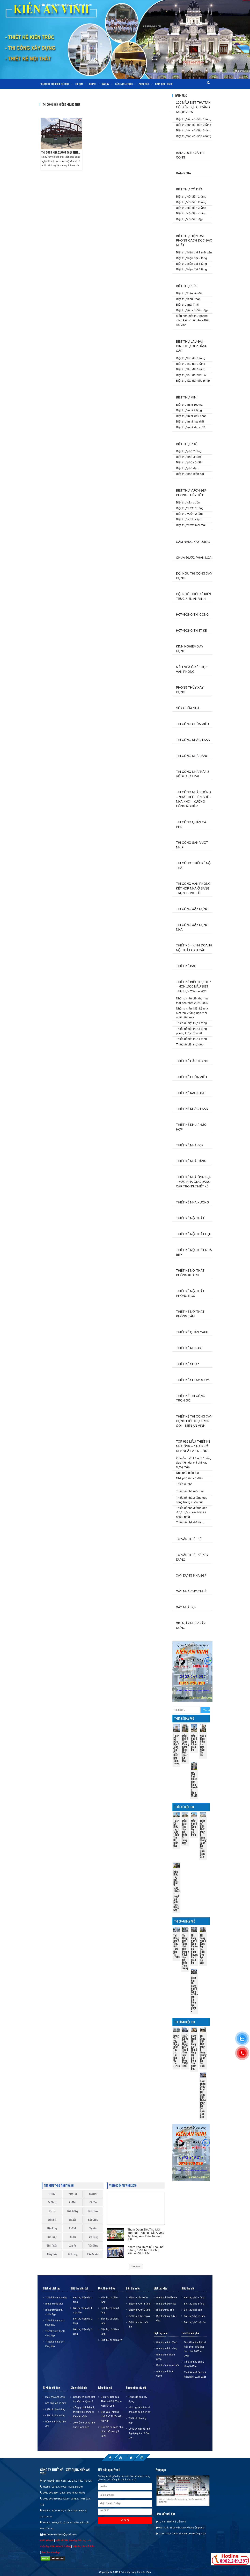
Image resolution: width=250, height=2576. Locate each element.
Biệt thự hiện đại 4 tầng (191, 269)
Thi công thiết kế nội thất (193, 866)
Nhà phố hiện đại (187, 1472)
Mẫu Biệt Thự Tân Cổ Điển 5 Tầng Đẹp (184, 1832)
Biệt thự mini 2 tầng (189, 410)
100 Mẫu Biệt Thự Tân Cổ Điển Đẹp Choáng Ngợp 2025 (193, 107)
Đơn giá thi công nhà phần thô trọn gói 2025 (112, 2431)
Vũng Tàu (72, 2194)
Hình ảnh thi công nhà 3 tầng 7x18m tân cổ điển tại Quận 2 (194, 1994)
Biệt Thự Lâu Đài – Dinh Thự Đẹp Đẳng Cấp (192, 346)
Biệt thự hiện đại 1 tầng (82, 2299)
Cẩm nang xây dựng (124, 84)
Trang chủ (45, 84)
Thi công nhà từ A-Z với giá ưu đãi (192, 774)
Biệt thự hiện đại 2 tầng (191, 258)
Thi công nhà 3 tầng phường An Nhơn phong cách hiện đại (194, 1949)
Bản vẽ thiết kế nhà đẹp (55, 2423)
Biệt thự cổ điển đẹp (189, 219)
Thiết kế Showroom (192, 1380)
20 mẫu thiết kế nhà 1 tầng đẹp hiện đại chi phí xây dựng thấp (193, 1462)
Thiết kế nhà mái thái (190, 1491)
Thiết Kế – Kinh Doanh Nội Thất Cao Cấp (194, 948)
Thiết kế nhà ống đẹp (137, 2420)
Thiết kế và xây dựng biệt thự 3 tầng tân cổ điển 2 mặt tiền (185, 2051)
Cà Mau (72, 2202)
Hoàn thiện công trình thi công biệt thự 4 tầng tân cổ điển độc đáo (203, 2099)
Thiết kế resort (189, 1348)
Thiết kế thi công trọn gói (190, 1398)
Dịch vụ (92, 84)
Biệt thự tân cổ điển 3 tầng (193, 130)
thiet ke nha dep (50, 2552)
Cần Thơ (93, 2202)
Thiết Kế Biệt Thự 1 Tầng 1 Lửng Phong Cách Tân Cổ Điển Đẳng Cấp (203, 1838)
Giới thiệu (55, 84)
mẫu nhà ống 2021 (55, 2397)
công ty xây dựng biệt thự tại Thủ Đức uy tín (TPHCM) (176, 2051)
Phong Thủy (144, 84)
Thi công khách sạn (193, 740)
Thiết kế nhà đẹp (189, 1145)
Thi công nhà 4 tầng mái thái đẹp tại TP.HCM (176, 1946)
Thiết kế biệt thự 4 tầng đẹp (55, 2343)
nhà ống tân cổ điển (56, 2403)
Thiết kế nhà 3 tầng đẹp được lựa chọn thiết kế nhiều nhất (191, 1512)
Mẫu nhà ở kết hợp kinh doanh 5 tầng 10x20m (194, 1784)
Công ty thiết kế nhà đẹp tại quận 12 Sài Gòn (139, 2433)
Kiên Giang (93, 2219)
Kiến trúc (65, 84)
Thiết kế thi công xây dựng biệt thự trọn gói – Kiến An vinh (194, 1421)
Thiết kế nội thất (190, 1218)
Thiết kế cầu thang (192, 1061)
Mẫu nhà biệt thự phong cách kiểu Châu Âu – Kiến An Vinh (193, 320)
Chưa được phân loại (194, 557)
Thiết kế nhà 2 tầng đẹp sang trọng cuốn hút (191, 1500)
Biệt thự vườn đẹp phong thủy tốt (191, 493)
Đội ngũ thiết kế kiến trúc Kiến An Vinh (193, 596)
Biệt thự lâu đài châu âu (191, 375)
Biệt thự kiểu (186, 286)
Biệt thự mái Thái (187, 304)
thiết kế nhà (47, 2540)
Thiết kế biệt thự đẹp (189, 1044)
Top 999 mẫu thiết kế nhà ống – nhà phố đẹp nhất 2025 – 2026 (193, 1446)
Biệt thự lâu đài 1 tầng (190, 358)
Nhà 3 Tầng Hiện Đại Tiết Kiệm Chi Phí (203, 1745)
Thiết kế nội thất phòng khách (190, 1273)
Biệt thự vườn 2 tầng (189, 513)
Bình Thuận (52, 2245)
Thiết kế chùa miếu (191, 1077)
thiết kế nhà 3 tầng (55, 2415)
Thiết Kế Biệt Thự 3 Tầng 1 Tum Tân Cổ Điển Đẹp (176, 1833)
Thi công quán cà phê (191, 824)
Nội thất (79, 84)
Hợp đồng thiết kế (191, 630)
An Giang (52, 2202)
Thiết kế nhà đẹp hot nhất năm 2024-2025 (195, 2374)
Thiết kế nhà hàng (191, 1161)
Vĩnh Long (72, 2254)
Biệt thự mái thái (54, 2303)
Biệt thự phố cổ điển (189, 462)
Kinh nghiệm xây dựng (189, 649)
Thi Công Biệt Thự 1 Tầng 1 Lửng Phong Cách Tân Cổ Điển (203, 2051)
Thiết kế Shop (187, 1364)
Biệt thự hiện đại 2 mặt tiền (194, 252)
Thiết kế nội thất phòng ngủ (190, 1294)
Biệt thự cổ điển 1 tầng (191, 196)
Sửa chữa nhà (187, 708)
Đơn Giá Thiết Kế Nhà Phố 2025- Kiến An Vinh (111, 2416)
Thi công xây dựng (192, 909)
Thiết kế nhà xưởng (192, 1202)
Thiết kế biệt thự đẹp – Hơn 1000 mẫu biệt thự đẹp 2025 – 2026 (193, 986)
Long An (72, 2245)
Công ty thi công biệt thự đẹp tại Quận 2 (84, 2399)
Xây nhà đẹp (186, 1607)
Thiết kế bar (186, 966)
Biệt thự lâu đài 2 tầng (190, 363)
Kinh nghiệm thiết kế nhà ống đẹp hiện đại (140, 2409)
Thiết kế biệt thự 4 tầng (191, 1039)
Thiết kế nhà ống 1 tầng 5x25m (194, 2364)
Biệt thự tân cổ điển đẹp (192, 310)
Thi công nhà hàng (192, 756)
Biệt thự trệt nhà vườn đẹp (53, 2312)
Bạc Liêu (93, 2194)
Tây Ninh (93, 2228)
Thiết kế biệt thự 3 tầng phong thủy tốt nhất (191, 1031)
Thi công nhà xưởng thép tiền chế (61, 152)
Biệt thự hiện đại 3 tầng (191, 263)
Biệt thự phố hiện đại (190, 474)
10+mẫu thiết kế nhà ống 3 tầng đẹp (84, 2424)
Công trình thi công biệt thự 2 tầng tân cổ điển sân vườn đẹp (194, 2052)
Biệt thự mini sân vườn (191, 427)
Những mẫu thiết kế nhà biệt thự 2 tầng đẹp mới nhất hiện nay (192, 1013)
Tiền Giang (93, 2245)
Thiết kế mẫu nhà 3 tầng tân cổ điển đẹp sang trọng (176, 1749)
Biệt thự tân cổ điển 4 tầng (193, 136)
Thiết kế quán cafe (192, 1332)
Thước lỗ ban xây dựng (138, 2399)
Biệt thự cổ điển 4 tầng (191, 213)
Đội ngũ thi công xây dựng (194, 576)
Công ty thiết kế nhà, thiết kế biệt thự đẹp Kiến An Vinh (84, 2412)
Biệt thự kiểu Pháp (188, 299)
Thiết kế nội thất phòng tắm (190, 1314)
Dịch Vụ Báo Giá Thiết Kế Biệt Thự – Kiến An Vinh (111, 2401)
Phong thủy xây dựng (190, 690)
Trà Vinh (72, 2228)
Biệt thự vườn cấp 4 (189, 519)
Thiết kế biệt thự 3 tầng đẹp (55, 2333)
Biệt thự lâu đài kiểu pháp (193, 380)
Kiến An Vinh (93, 2254)
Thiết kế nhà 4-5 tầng (190, 1522)
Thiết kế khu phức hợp (191, 1127)
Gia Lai (72, 2237)
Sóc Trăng (52, 2237)
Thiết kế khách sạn (192, 1109)
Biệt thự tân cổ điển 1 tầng (193, 119)
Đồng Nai (52, 2219)
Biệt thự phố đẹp (187, 468)
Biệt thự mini (186, 397)
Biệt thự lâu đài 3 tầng (190, 369)
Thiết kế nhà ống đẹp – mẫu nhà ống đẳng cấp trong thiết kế (193, 1182)
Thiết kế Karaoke (190, 1093)
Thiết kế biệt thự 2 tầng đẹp (55, 2322)
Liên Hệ (169, 84)
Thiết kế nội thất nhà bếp (194, 1252)
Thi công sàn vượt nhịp (192, 845)
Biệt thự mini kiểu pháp (191, 416)
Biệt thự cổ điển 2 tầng (191, 202)
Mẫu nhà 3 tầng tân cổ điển (194, 1828)
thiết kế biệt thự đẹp (66, 2540)
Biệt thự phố (186, 444)
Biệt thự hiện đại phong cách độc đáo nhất (194, 240)
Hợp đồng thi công (192, 614)
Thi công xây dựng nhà (192, 927)
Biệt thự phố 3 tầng (189, 456)
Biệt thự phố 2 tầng (189, 451)
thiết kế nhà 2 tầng (60, 2546)
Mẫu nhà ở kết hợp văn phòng (192, 669)
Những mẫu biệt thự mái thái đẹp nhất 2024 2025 (192, 1001)
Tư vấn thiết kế (188, 1539)
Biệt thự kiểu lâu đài (189, 293)
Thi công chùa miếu (192, 724)
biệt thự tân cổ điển (83, 2546)
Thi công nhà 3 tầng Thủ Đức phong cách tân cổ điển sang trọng (185, 1951)
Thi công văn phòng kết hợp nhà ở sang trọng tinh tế (193, 888)
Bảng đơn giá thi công (190, 155)
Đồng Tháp (52, 2254)
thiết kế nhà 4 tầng (55, 2409)
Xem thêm (135, 2267)
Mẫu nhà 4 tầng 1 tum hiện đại (194, 1743)
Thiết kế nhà (184, 1484)
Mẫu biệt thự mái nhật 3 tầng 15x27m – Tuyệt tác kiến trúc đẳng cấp (176, 1891)
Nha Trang (93, 2237)
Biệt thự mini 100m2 (189, 404)
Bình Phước (93, 2211)
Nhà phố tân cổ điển (189, 1478)
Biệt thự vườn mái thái (190, 525)
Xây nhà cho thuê (191, 1591)
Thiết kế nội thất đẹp (193, 1234)
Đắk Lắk (72, 2219)
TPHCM (52, 2194)
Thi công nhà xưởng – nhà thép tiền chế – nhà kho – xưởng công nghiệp (193, 799)
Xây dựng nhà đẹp (191, 1575)
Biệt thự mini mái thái (190, 421)
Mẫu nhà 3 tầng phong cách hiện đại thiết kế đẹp (185, 1748)
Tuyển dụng (160, 84)
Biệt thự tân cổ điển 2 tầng (193, 124)
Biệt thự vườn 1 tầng (189, 508)
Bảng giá (105, 84)
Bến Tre (52, 2211)
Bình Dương (72, 2211)
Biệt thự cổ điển (189, 189)
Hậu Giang (52, 2228)
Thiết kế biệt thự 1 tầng (191, 1023)
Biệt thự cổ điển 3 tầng (191, 207)
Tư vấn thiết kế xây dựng (192, 1557)
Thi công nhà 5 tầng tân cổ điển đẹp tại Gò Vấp (203, 1949)
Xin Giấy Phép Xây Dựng (191, 1626)
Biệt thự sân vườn (188, 502)
